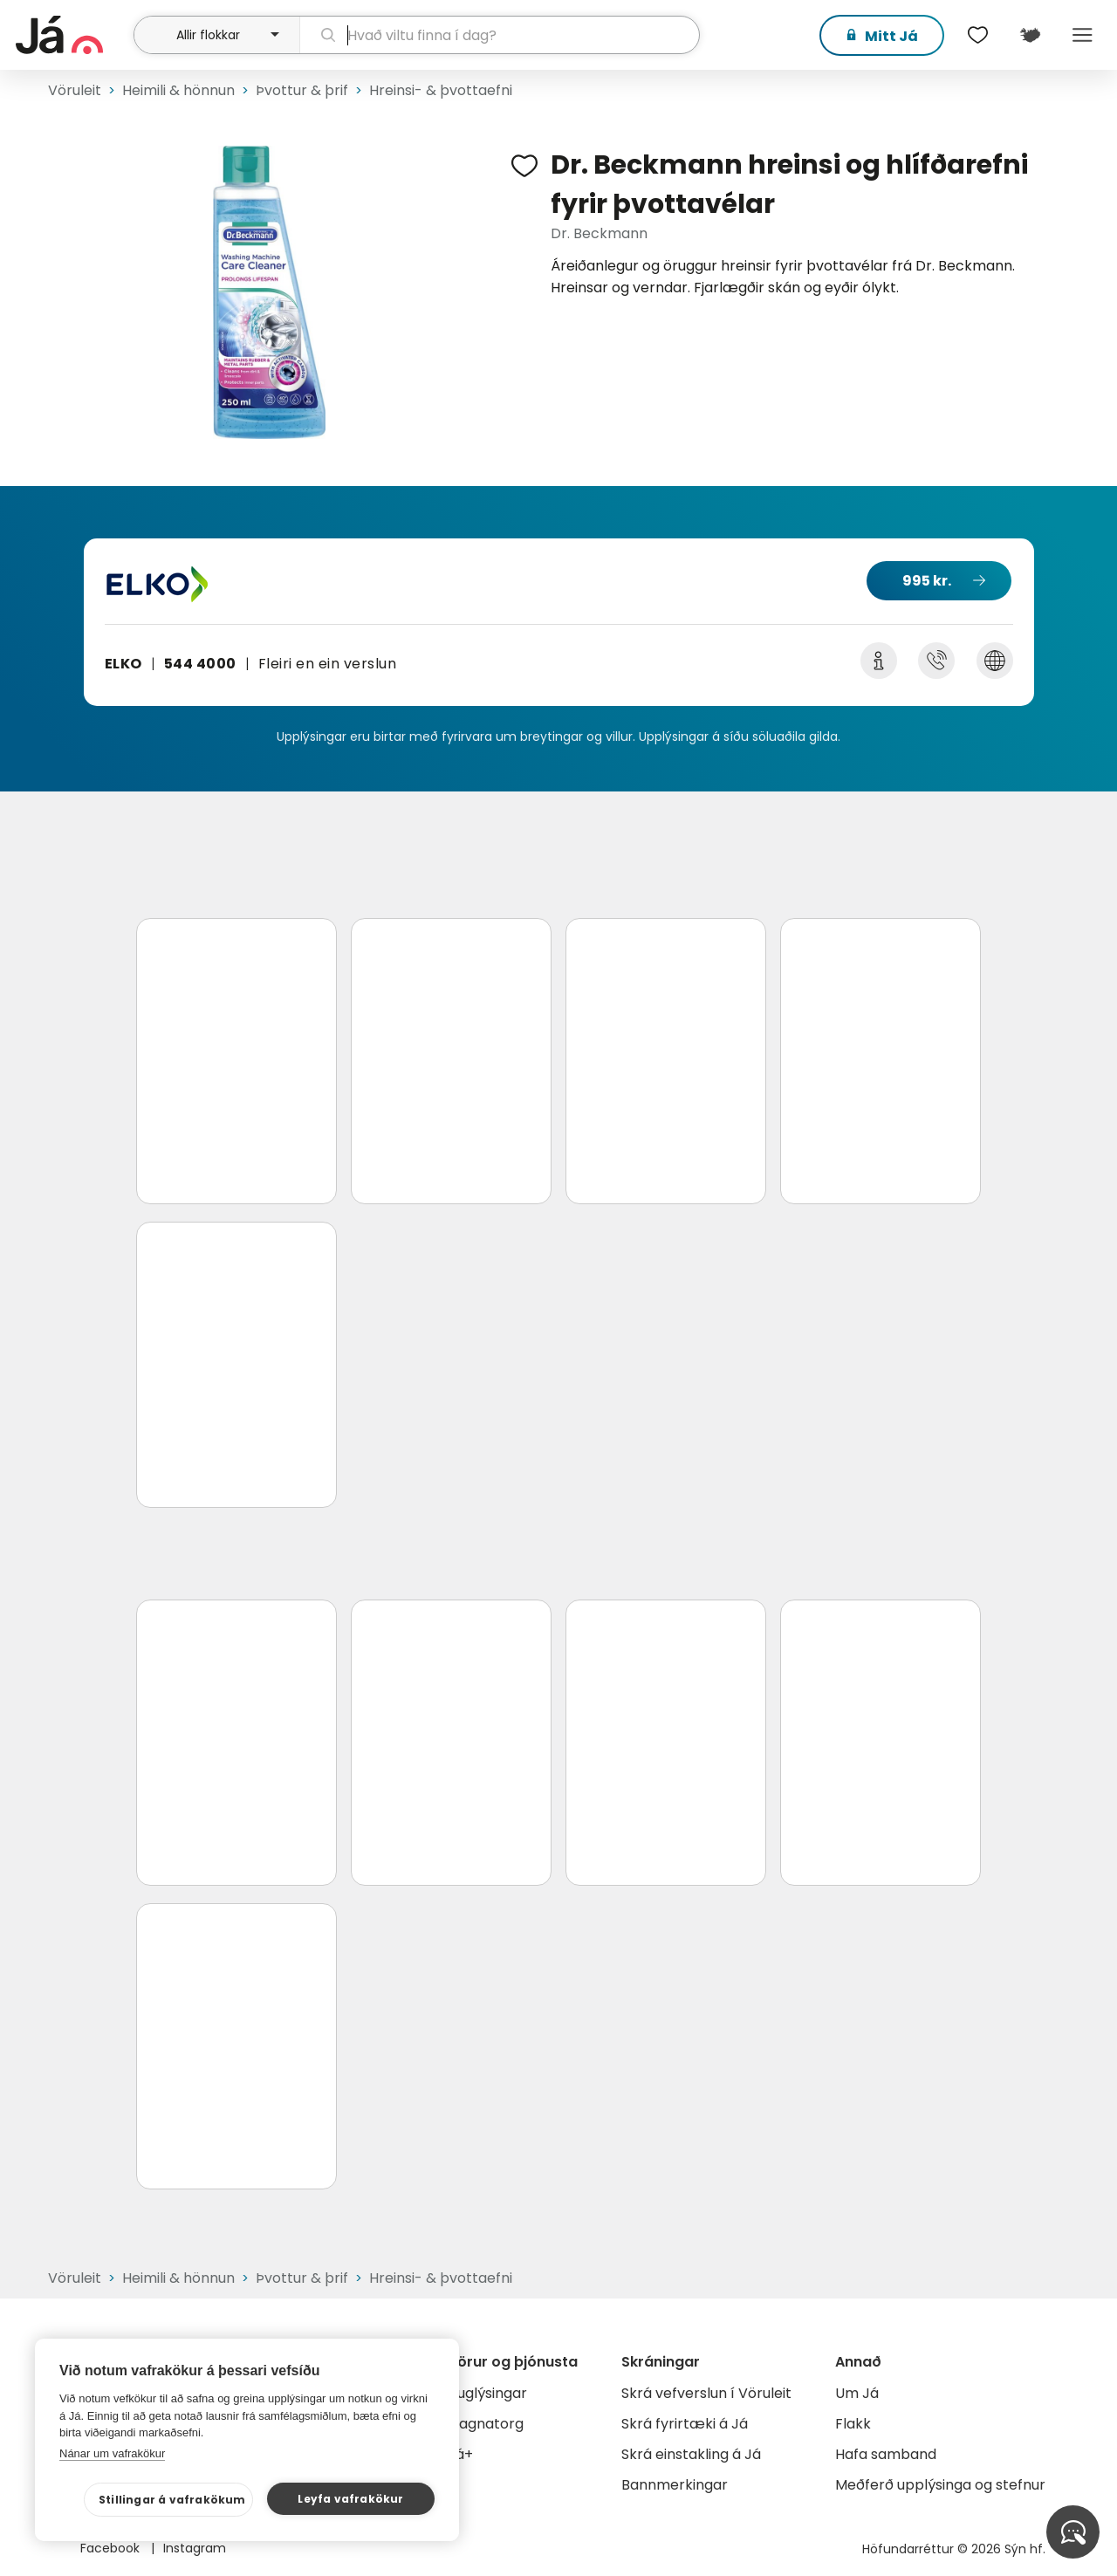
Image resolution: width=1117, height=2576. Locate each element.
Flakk (853, 2424)
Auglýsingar (487, 2393)
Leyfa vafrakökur (350, 2498)
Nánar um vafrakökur (112, 2453)
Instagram (194, 2548)
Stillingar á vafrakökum (172, 2499)
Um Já (857, 2393)
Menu (1082, 35)
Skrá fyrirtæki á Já (684, 2424)
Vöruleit (74, 90)
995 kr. (926, 581)
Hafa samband (885, 2454)
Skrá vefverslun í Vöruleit (706, 2393)
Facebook (111, 2548)
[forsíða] (72, 35)
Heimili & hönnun (178, 90)
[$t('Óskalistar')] (977, 35)
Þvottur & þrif (302, 90)
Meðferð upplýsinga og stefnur (940, 2485)
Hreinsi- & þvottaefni (440, 90)
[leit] (500, 35)
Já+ (460, 2454)
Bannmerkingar (674, 2485)
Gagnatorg (486, 2424)
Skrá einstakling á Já (691, 2454)
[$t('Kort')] (1030, 35)
